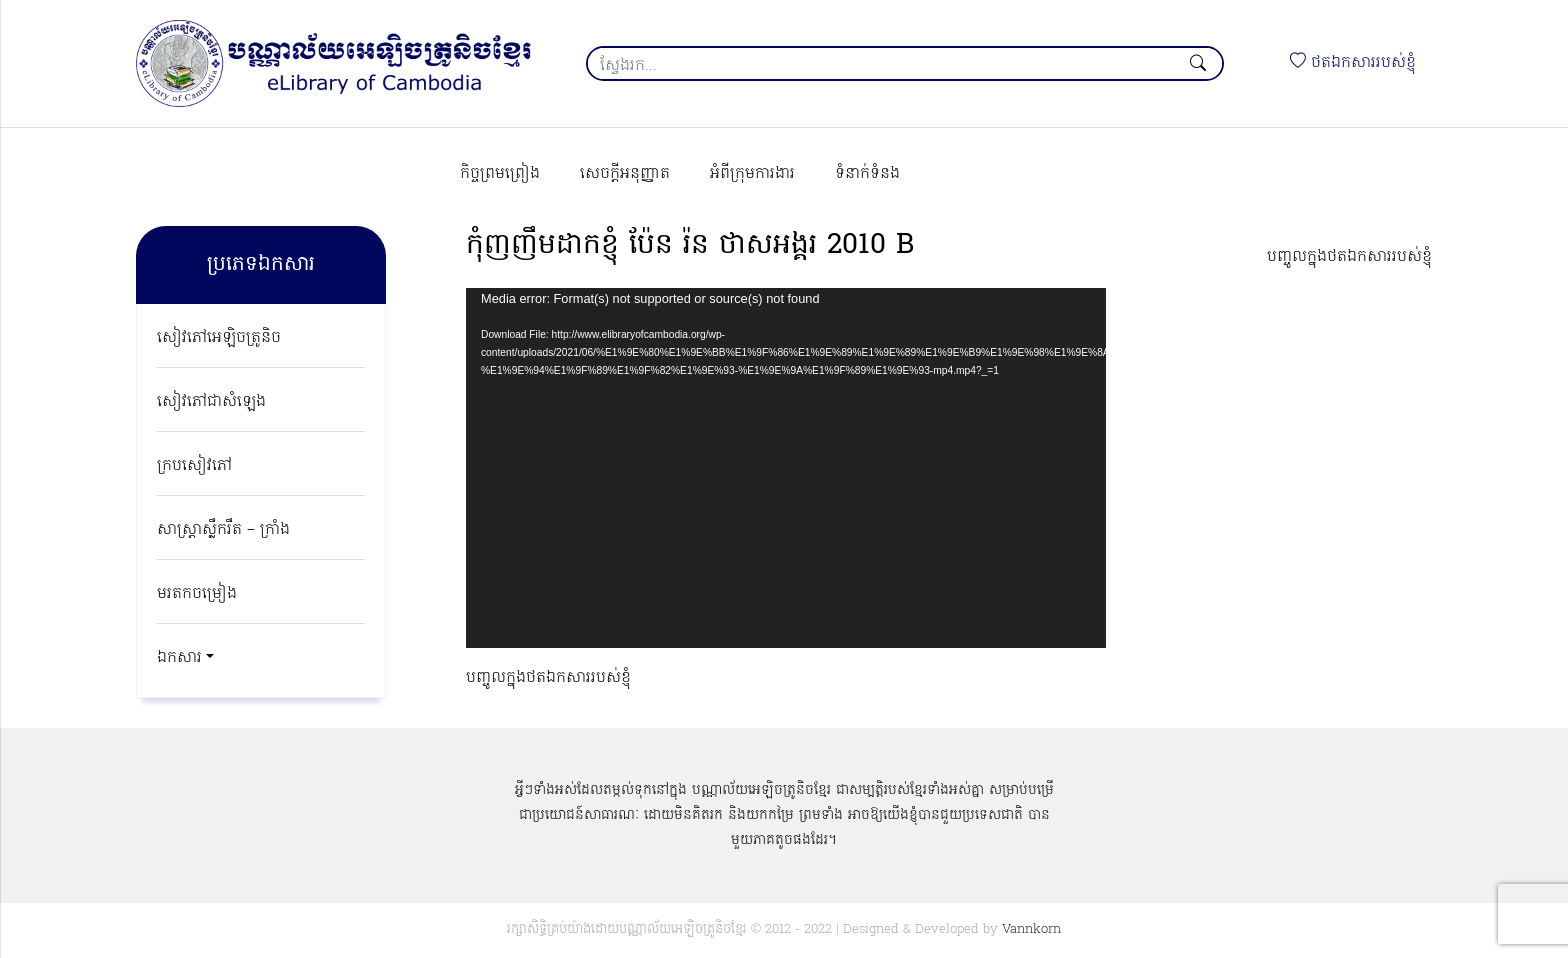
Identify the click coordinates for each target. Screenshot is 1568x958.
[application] (786, 468)
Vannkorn (1031, 929)
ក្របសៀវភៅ (194, 466)
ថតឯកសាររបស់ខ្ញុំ (1353, 63)
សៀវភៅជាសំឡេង (211, 402)
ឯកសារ (179, 658)
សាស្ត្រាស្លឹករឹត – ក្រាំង (223, 530)
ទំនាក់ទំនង (867, 174)
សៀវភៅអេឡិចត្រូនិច (219, 338)
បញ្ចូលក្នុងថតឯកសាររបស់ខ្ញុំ (1349, 257)
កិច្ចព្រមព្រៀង (500, 174)
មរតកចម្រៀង (197, 594)
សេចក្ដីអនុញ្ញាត (625, 174)
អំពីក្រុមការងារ (752, 174)
